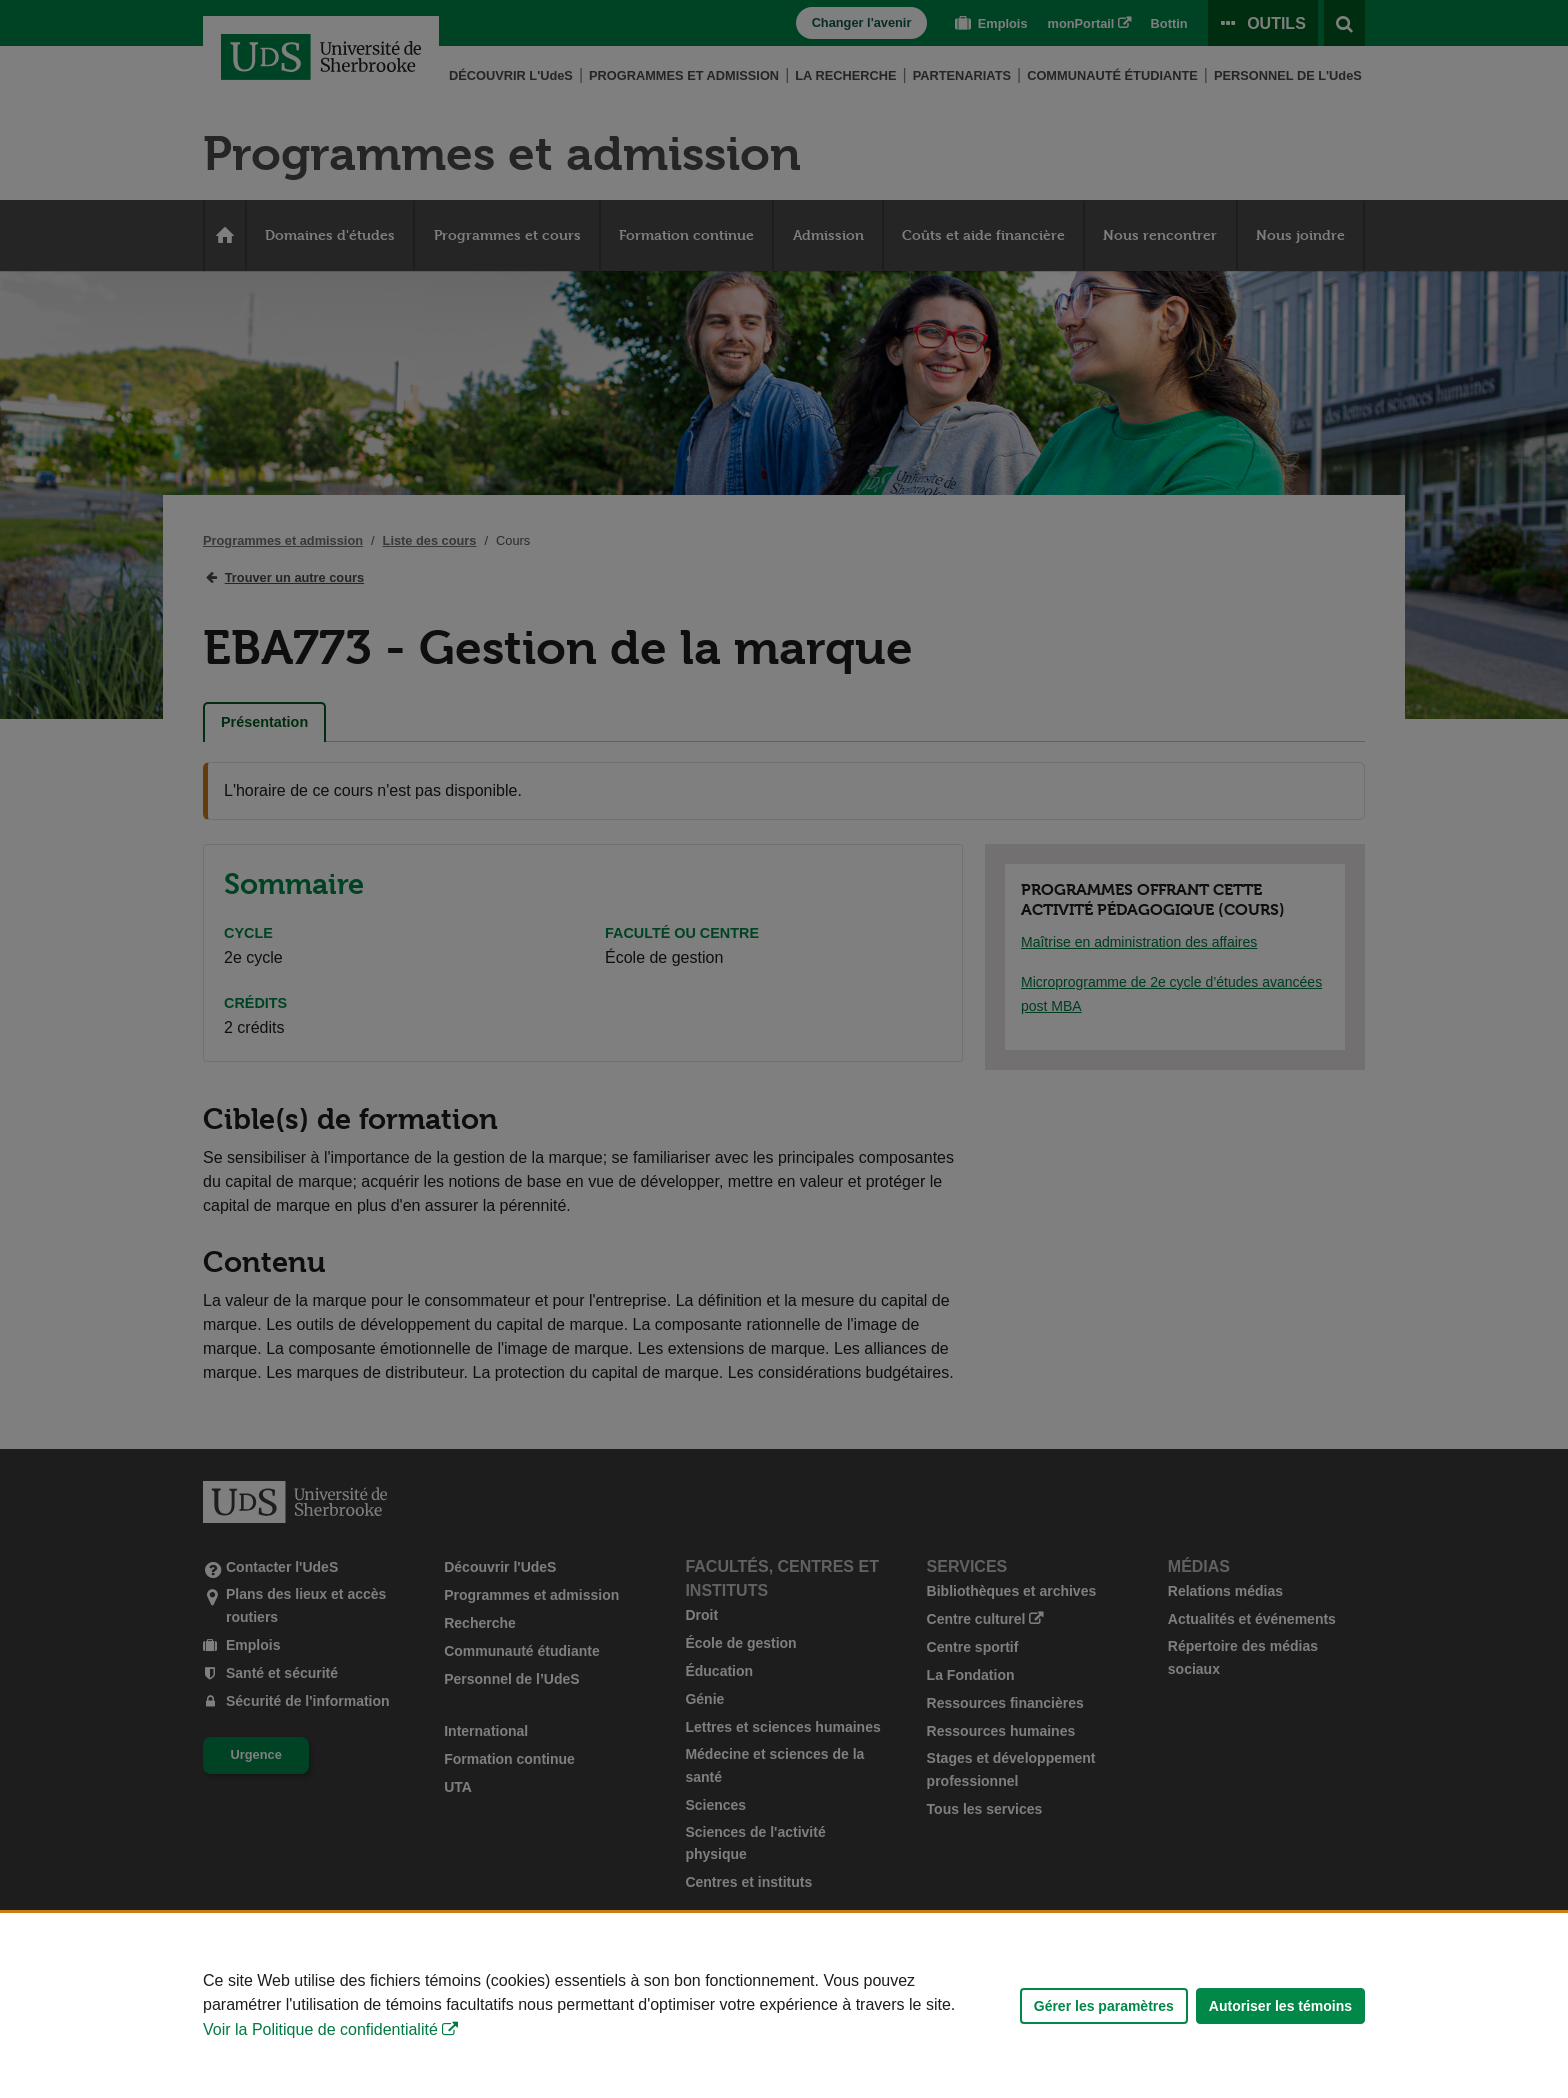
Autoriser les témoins (1280, 2006)
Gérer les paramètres (1104, 2006)
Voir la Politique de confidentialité (320, 2029)
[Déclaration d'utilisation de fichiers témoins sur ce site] (784, 2005)
